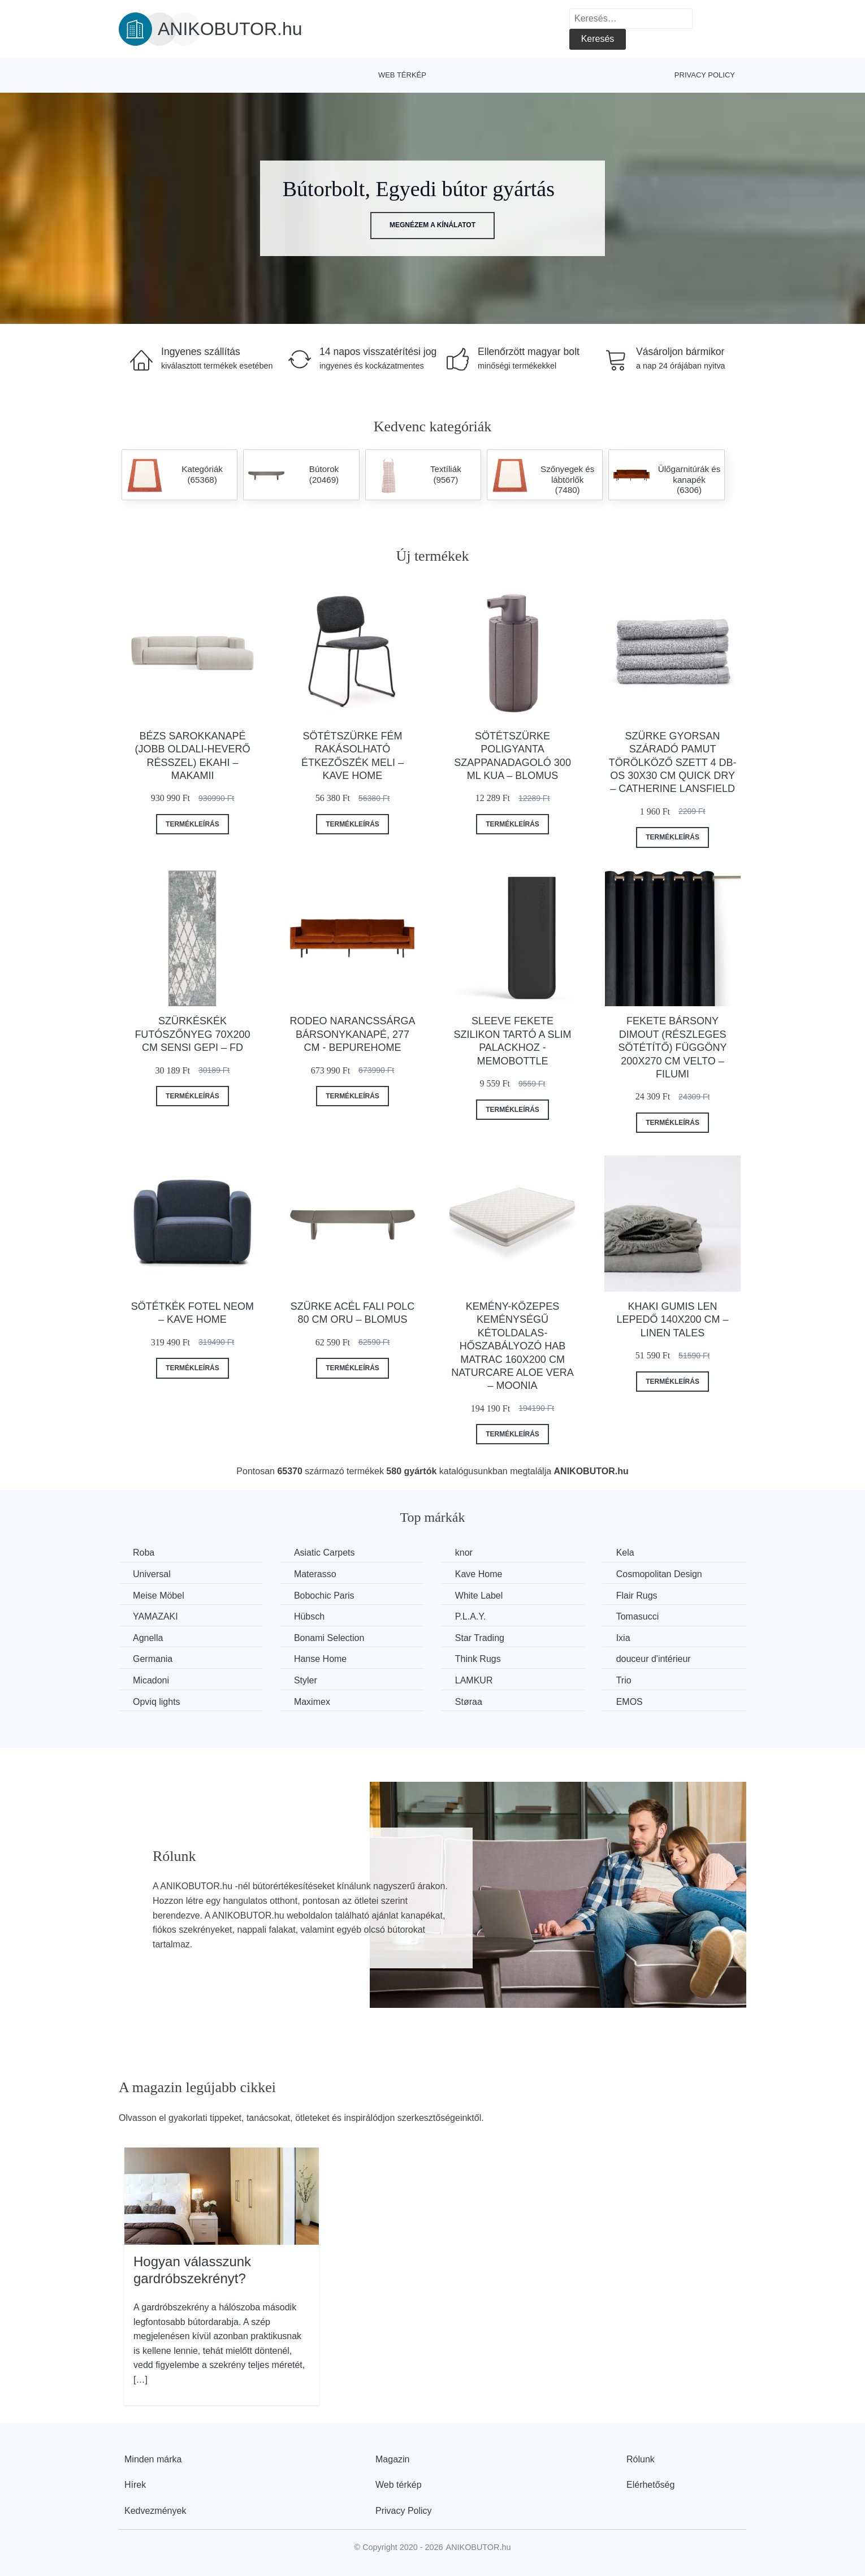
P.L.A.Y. (470, 1616)
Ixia (623, 1638)
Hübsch (309, 1616)
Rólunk (640, 2459)
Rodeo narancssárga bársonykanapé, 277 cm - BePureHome (352, 1034)
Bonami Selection (329, 1638)
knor (464, 1552)
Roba (143, 1552)
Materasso (315, 1574)
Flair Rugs (637, 1595)
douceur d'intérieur (653, 1659)
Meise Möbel (158, 1595)
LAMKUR (474, 1680)
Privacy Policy (704, 75)
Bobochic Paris (324, 1595)
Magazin (392, 2459)
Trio (624, 1680)
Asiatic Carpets (324, 1552)
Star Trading (479, 1638)
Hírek (135, 2485)
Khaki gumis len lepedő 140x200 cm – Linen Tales (673, 1320)
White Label (479, 1595)
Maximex (312, 1702)
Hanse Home (320, 1659)
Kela (625, 1552)
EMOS (629, 1702)
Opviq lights (156, 1702)
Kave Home (479, 1574)
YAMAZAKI (155, 1616)
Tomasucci (637, 1616)
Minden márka (152, 2459)
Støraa (468, 1702)
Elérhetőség (650, 2485)
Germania (152, 1659)
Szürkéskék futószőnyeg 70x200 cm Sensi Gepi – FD (192, 1034)
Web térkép (402, 75)
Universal (152, 1574)
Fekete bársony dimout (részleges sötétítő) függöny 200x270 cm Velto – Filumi (673, 1047)
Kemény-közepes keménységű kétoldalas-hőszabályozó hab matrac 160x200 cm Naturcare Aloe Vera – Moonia (512, 1346)
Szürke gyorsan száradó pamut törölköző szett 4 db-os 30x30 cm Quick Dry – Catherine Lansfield (673, 762)
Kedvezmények (155, 2511)
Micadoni (151, 1680)
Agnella (148, 1638)
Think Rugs (478, 1659)
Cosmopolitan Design (659, 1574)
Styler (305, 1680)
